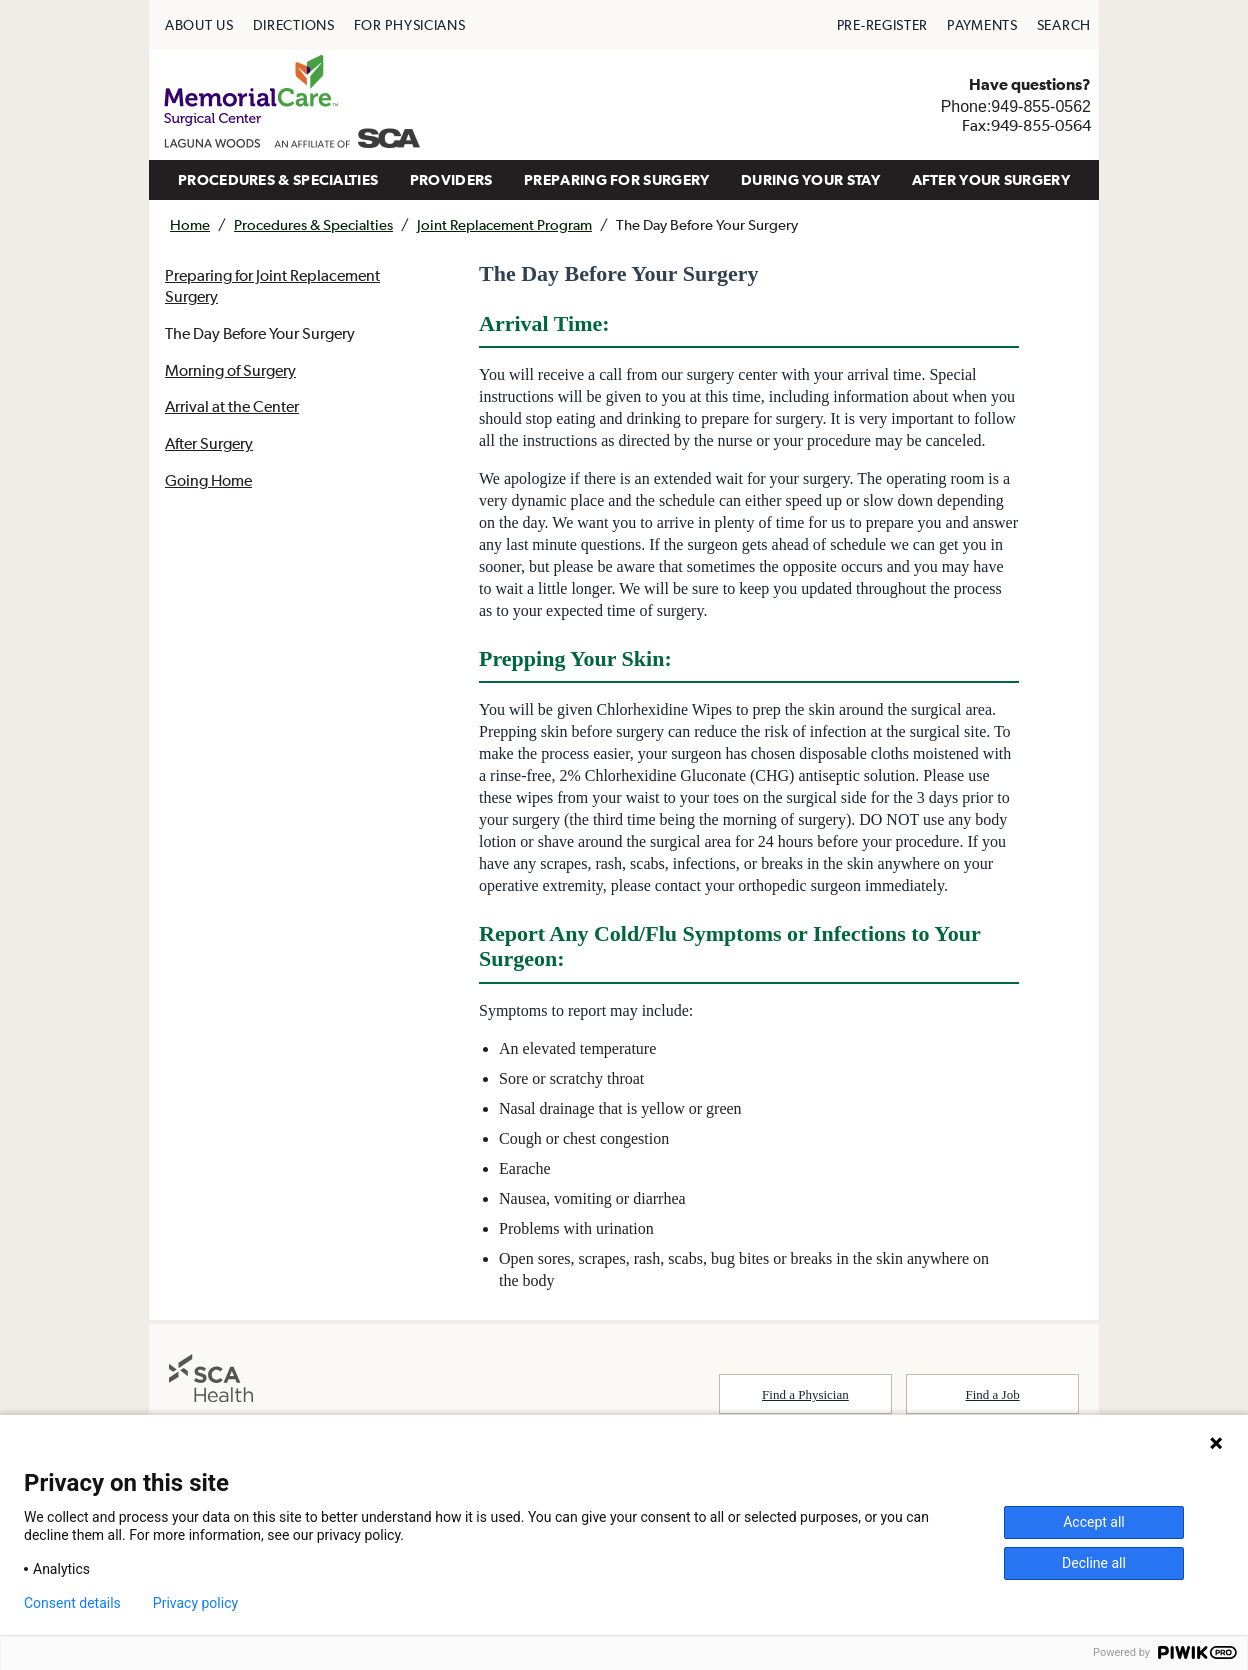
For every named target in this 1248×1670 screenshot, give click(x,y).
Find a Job (993, 1394)
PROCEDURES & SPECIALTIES (278, 179)
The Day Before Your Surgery (260, 333)
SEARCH (1064, 25)
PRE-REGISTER (882, 25)
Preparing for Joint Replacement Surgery (272, 285)
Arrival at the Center (232, 406)
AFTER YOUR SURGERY (991, 179)
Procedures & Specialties (313, 224)
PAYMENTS (982, 25)
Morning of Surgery (230, 370)
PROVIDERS (451, 179)
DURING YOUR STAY (810, 179)
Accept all (1094, 1522)
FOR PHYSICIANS (410, 25)
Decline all (1094, 1563)
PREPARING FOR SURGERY (616, 179)
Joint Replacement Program (504, 224)
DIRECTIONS (294, 25)
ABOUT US (199, 25)
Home (190, 224)
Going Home (208, 480)
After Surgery (209, 443)
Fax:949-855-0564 (1026, 125)
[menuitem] (199, 25)
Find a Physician (805, 1394)
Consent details (72, 1603)
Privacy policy (195, 1603)
